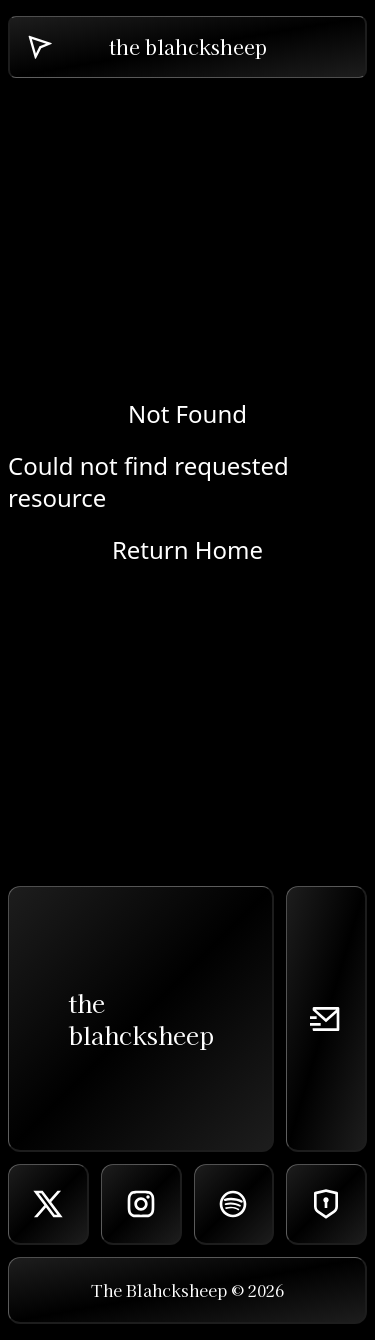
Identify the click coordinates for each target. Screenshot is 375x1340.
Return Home (187, 550)
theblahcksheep (141, 1018)
